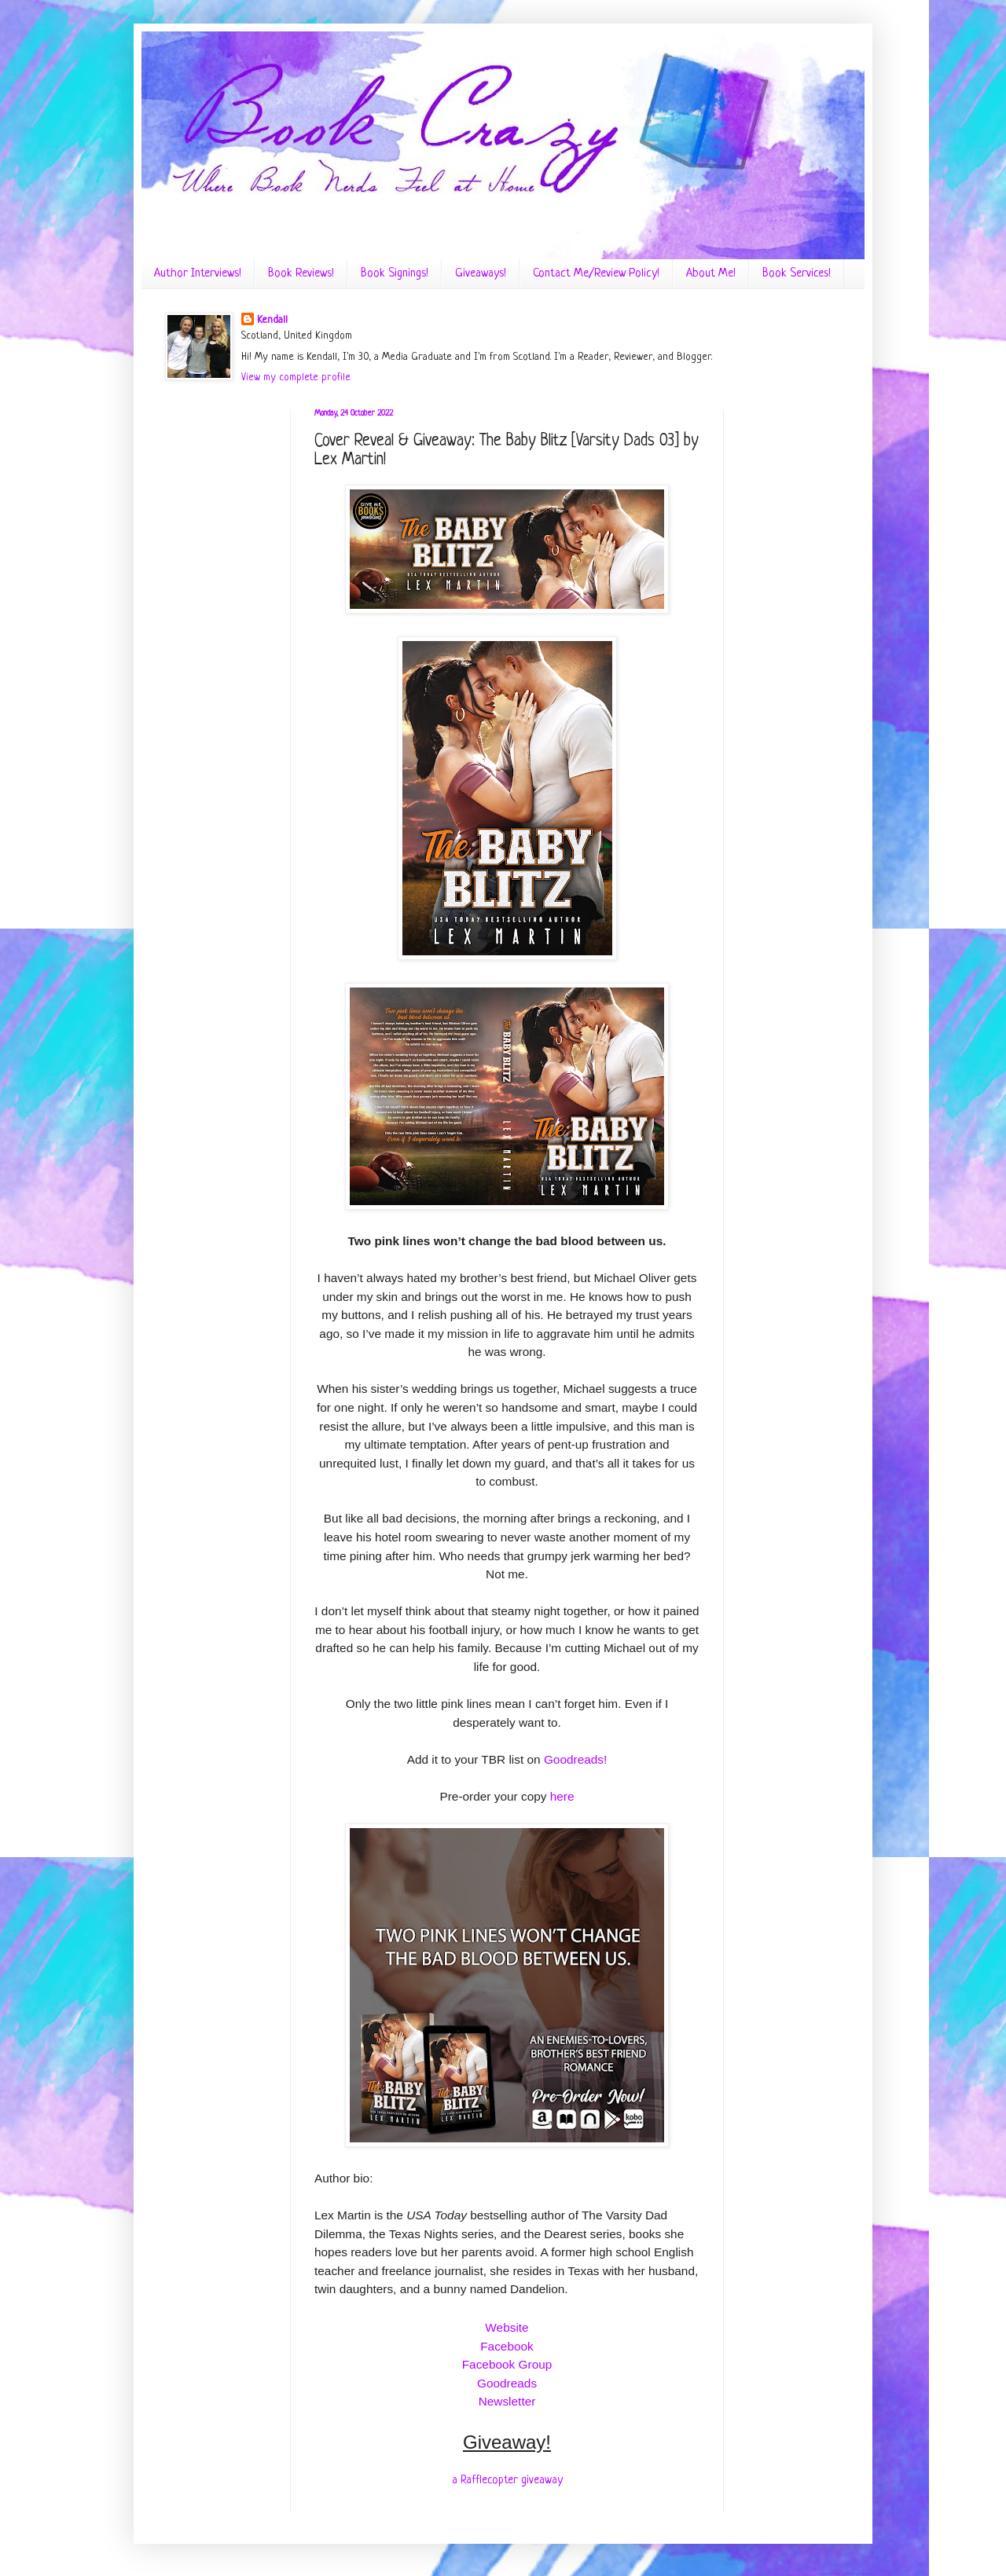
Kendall (272, 320)
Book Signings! (394, 273)
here (562, 1796)
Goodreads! (575, 1759)
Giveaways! (480, 273)
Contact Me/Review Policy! (596, 273)
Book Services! (796, 273)
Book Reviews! (301, 273)
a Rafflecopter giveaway (507, 2480)
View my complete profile (296, 377)
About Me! (711, 273)
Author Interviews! (197, 273)
